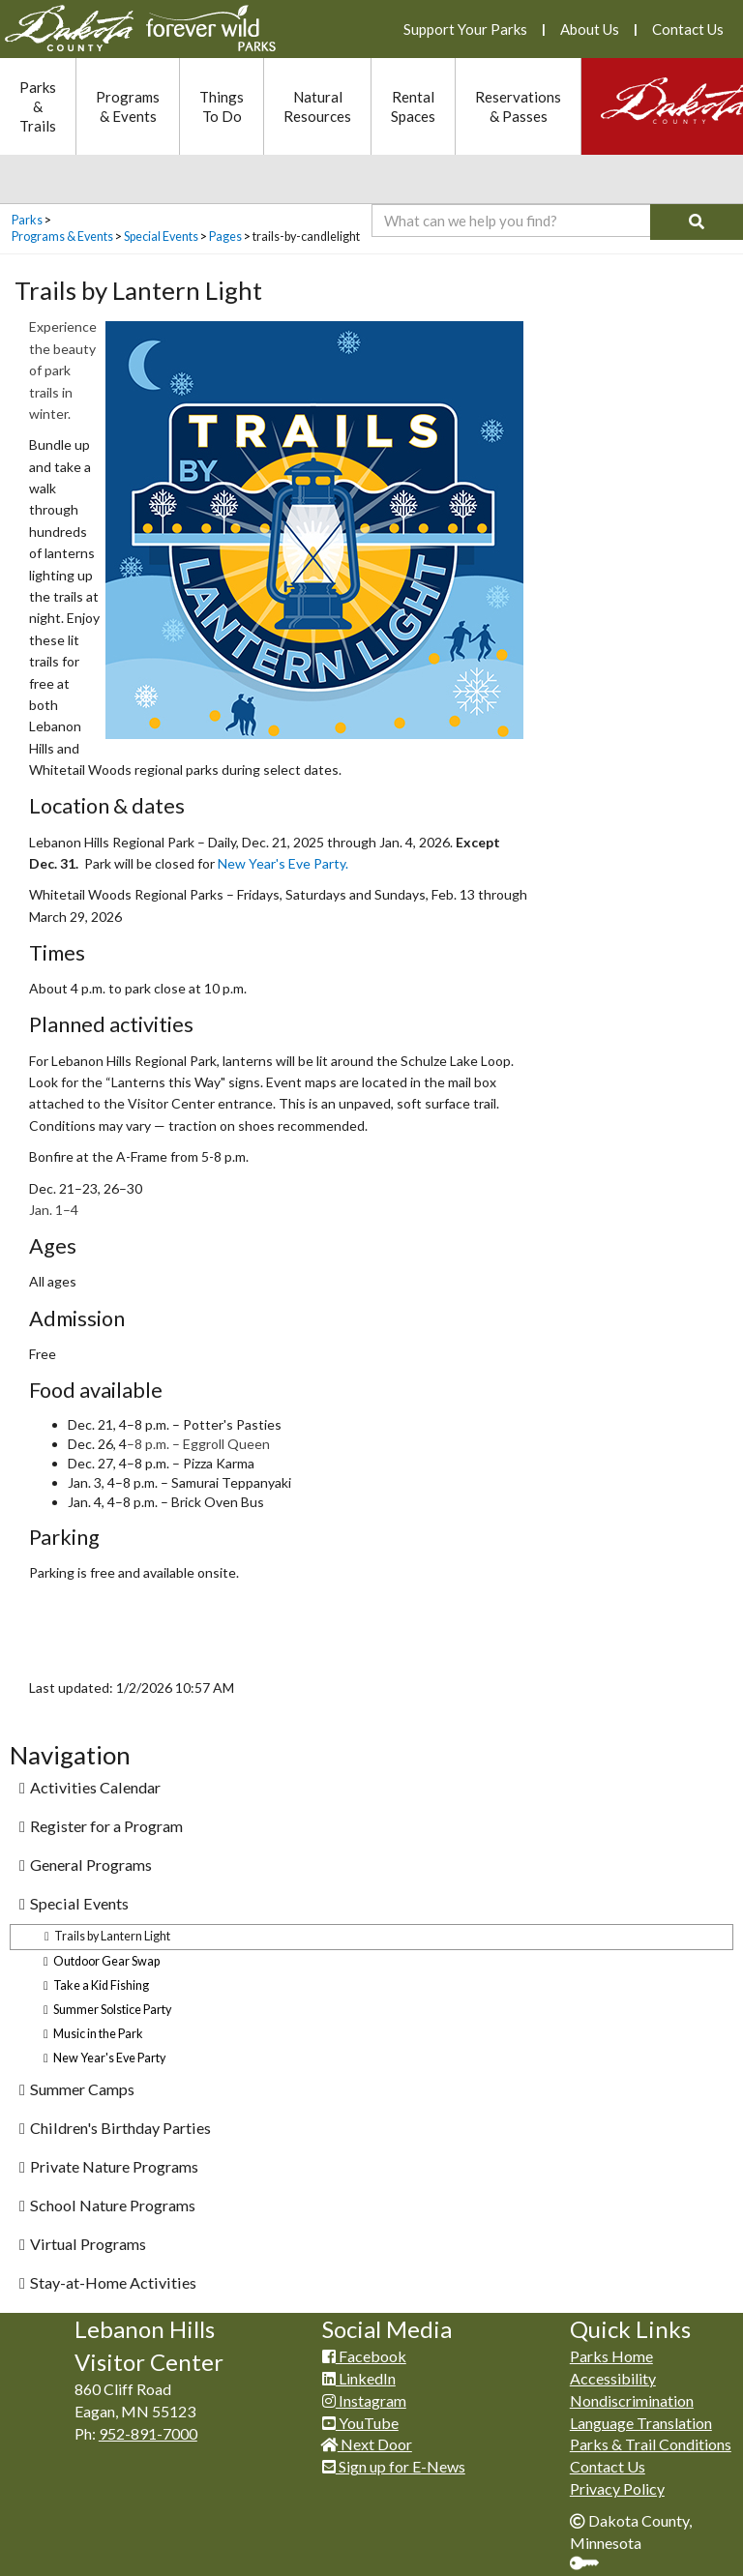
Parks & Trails (37, 106)
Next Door (367, 2444)
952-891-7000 (148, 2433)
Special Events (161, 236)
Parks (27, 220)
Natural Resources (317, 106)
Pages (225, 236)
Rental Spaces (413, 106)
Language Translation (641, 2422)
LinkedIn (359, 2378)
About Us (589, 29)
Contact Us (688, 29)
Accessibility (613, 2378)
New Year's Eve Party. (283, 863)
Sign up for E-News (393, 2466)
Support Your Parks (465, 29)
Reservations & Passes (518, 106)
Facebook (364, 2356)
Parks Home (611, 2356)
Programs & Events (128, 106)
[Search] (696, 222)
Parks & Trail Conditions (650, 2444)
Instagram (364, 2400)
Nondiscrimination (632, 2400)
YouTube (360, 2422)
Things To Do (221, 106)
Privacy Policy (617, 2488)
